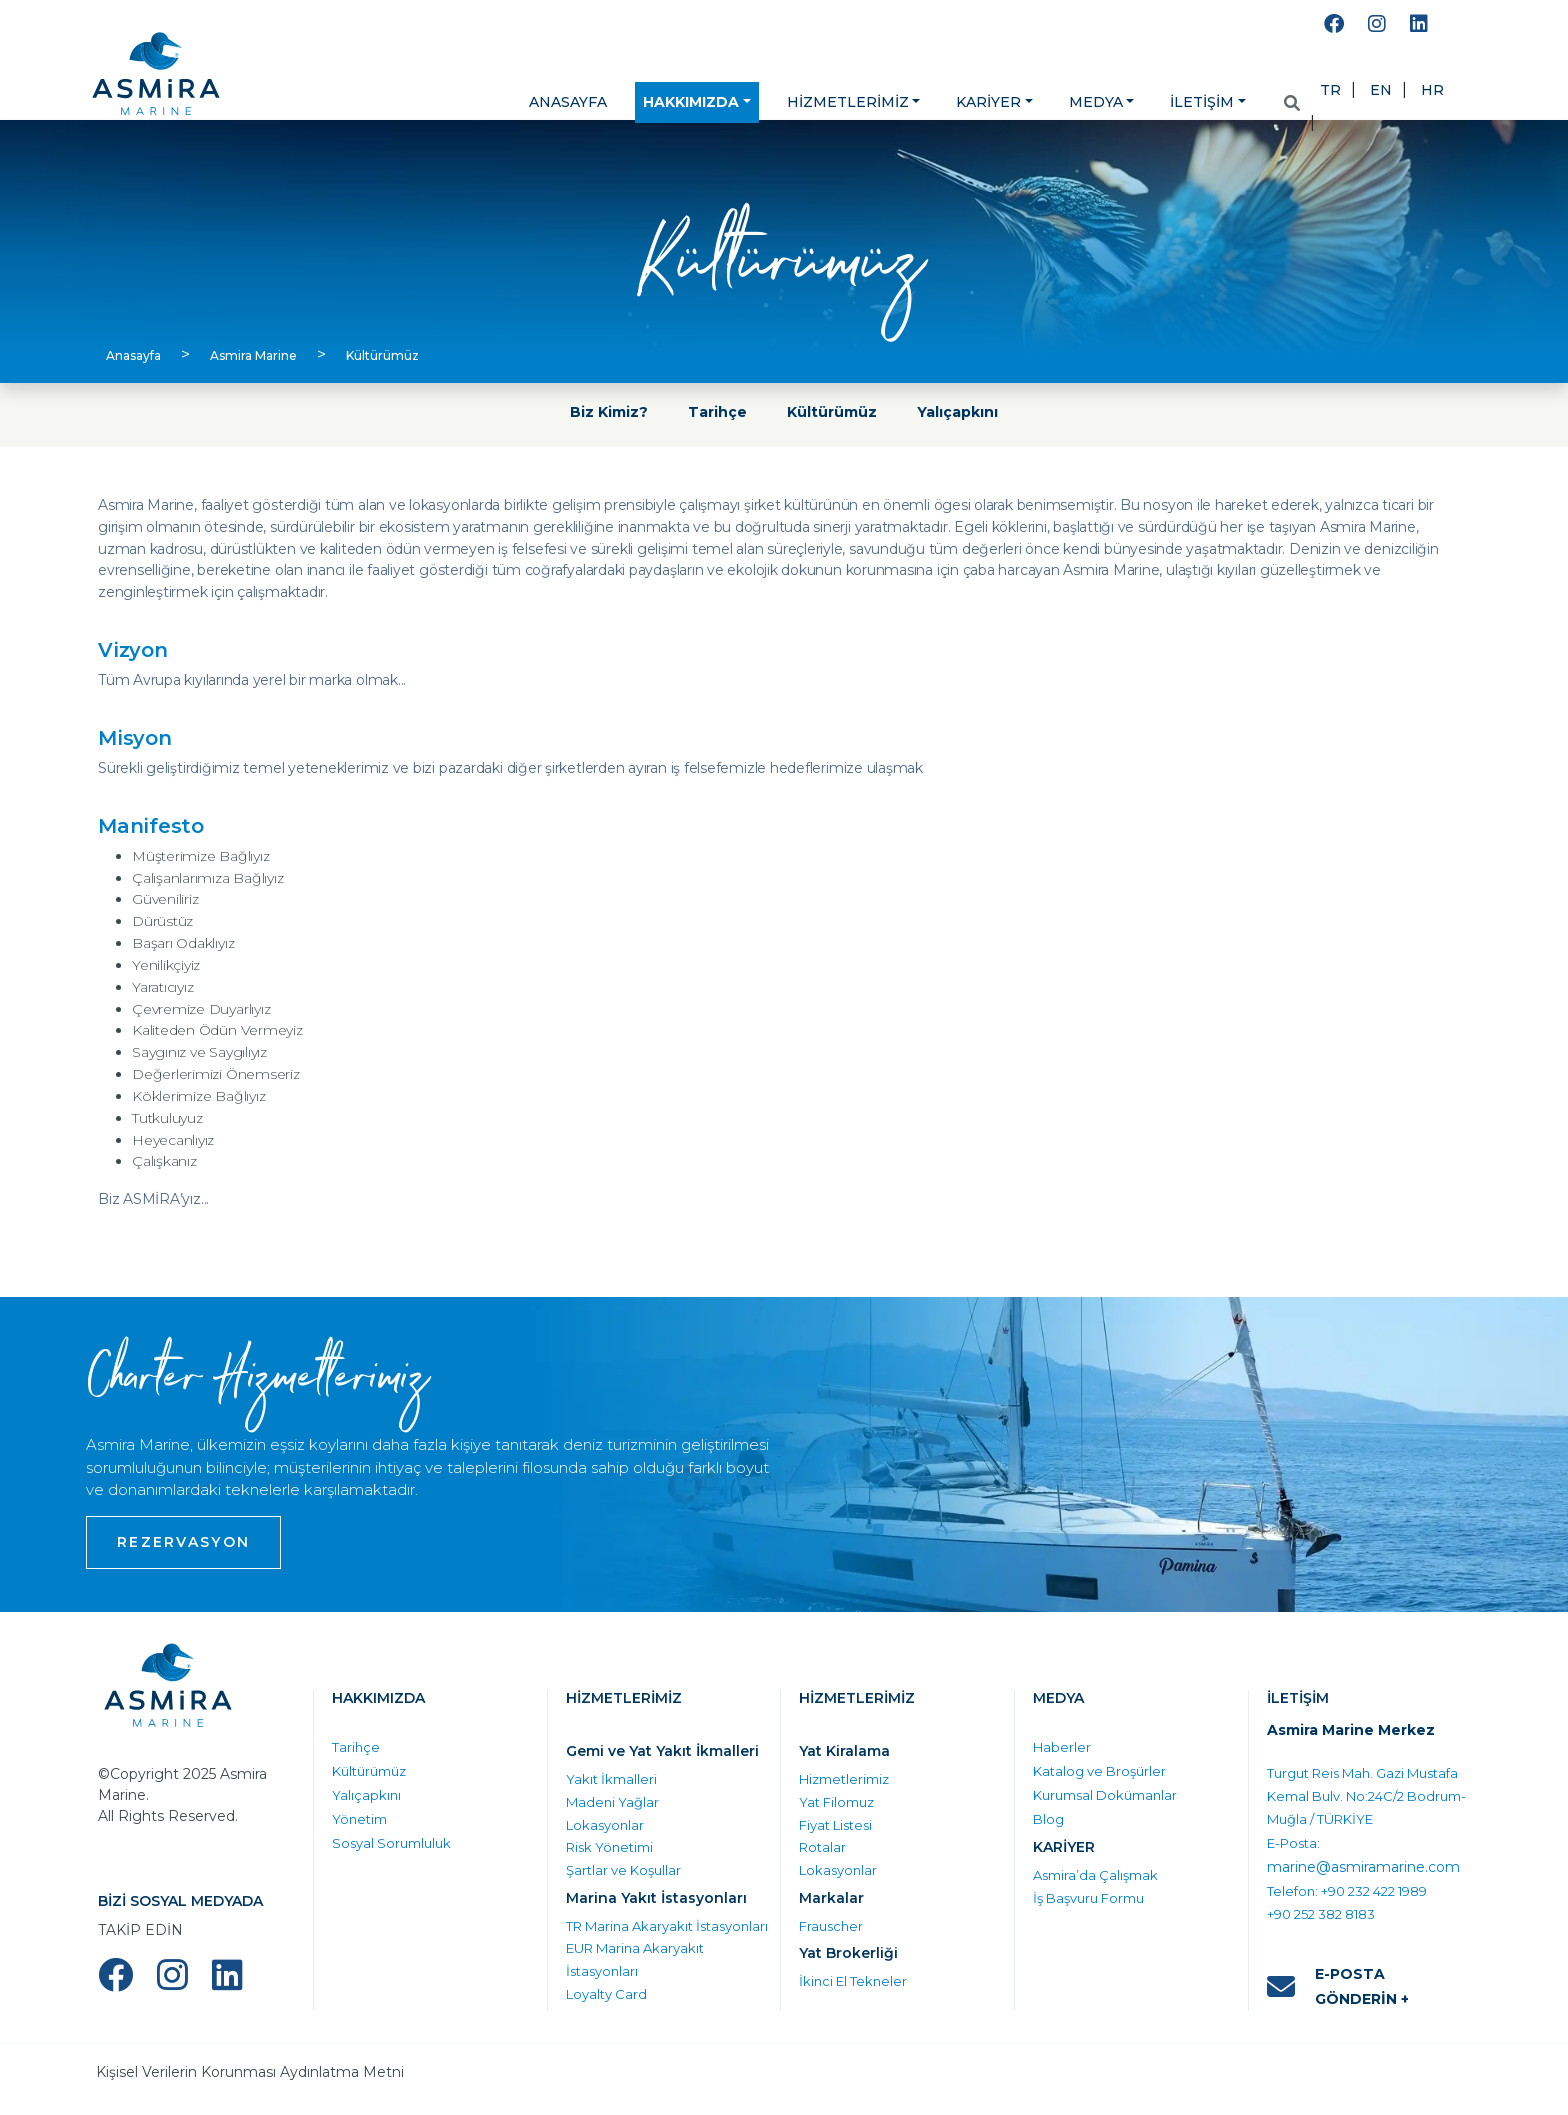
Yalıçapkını (957, 412)
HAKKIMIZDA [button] (691, 102)
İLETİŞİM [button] (1202, 102)
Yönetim (359, 1819)
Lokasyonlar (605, 1825)
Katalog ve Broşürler (1099, 1771)
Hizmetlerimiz (844, 1779)
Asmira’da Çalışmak (1095, 1875)
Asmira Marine (253, 355)
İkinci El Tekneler (853, 1981)
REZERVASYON (183, 1542)
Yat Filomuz (836, 1802)
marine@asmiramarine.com (1363, 1867)
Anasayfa (133, 355)
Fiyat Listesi (835, 1825)
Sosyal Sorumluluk (391, 1843)
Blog (1048, 1819)
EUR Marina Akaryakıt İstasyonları (635, 1959)
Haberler (1062, 1747)
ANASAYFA (568, 102)
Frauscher (831, 1926)
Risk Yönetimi (609, 1847)
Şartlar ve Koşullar (623, 1870)
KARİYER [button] (988, 102)
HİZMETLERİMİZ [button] (848, 102)
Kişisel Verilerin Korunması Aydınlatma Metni (250, 2072)
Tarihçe (717, 412)
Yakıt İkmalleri (611, 1779)
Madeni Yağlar (612, 1802)
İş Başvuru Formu (1088, 1898)
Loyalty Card (606, 1994)
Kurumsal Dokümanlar (1105, 1795)
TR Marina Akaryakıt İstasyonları (667, 1926)
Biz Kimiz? (609, 412)
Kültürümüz (382, 355)
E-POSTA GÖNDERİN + (1338, 1986)
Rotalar (822, 1847)
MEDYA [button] (1096, 102)
